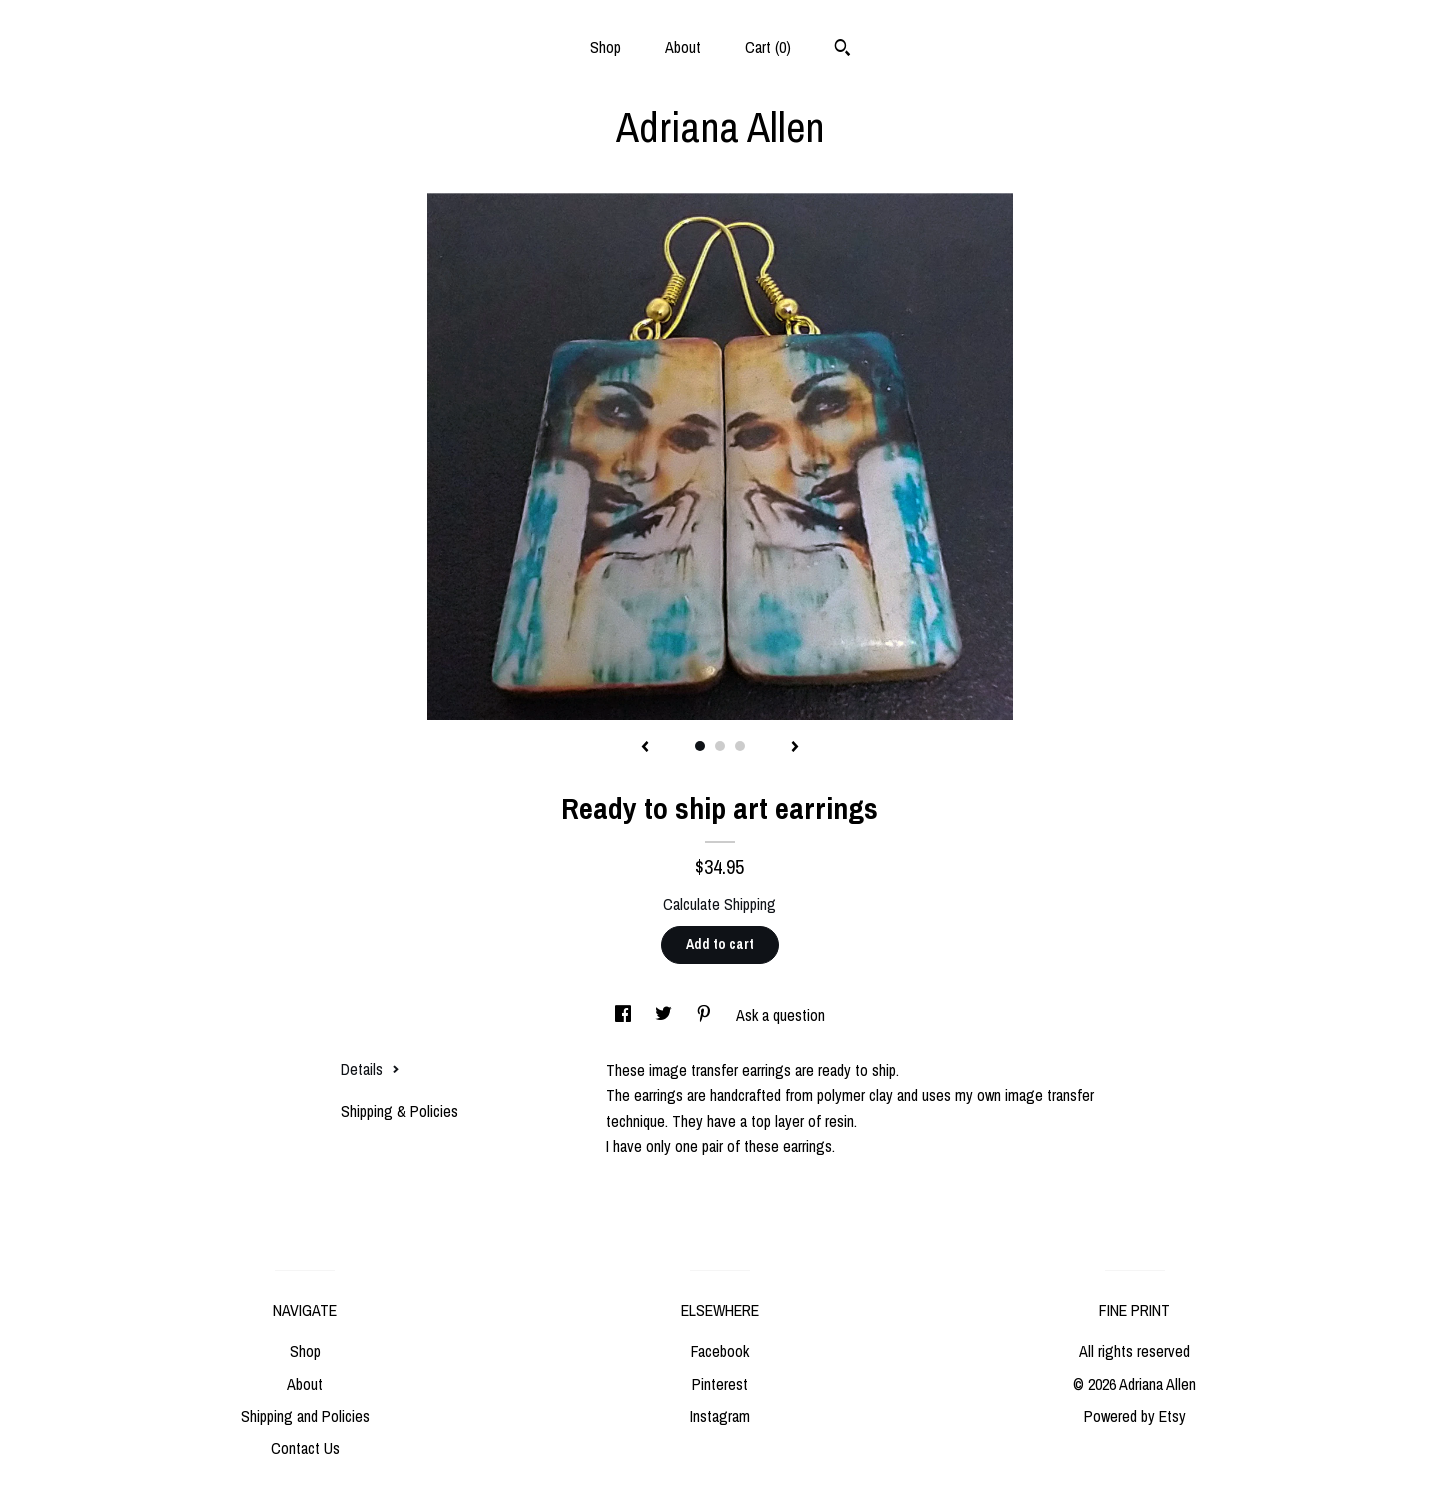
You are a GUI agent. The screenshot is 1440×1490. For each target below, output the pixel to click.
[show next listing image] (795, 748)
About (683, 47)
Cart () (768, 47)
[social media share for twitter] (665, 1015)
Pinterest (720, 1384)
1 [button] (700, 746)
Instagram (720, 1416)
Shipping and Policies (305, 1416)
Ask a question (780, 1015)
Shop (605, 47)
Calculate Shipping (719, 904)
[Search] (842, 50)
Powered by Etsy (1135, 1416)
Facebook (720, 1351)
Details (370, 1069)
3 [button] (740, 746)
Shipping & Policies (399, 1111)
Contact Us (305, 1448)
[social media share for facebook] (625, 1015)
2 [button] (720, 746)
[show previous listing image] (645, 748)
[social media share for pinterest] (706, 1015)
